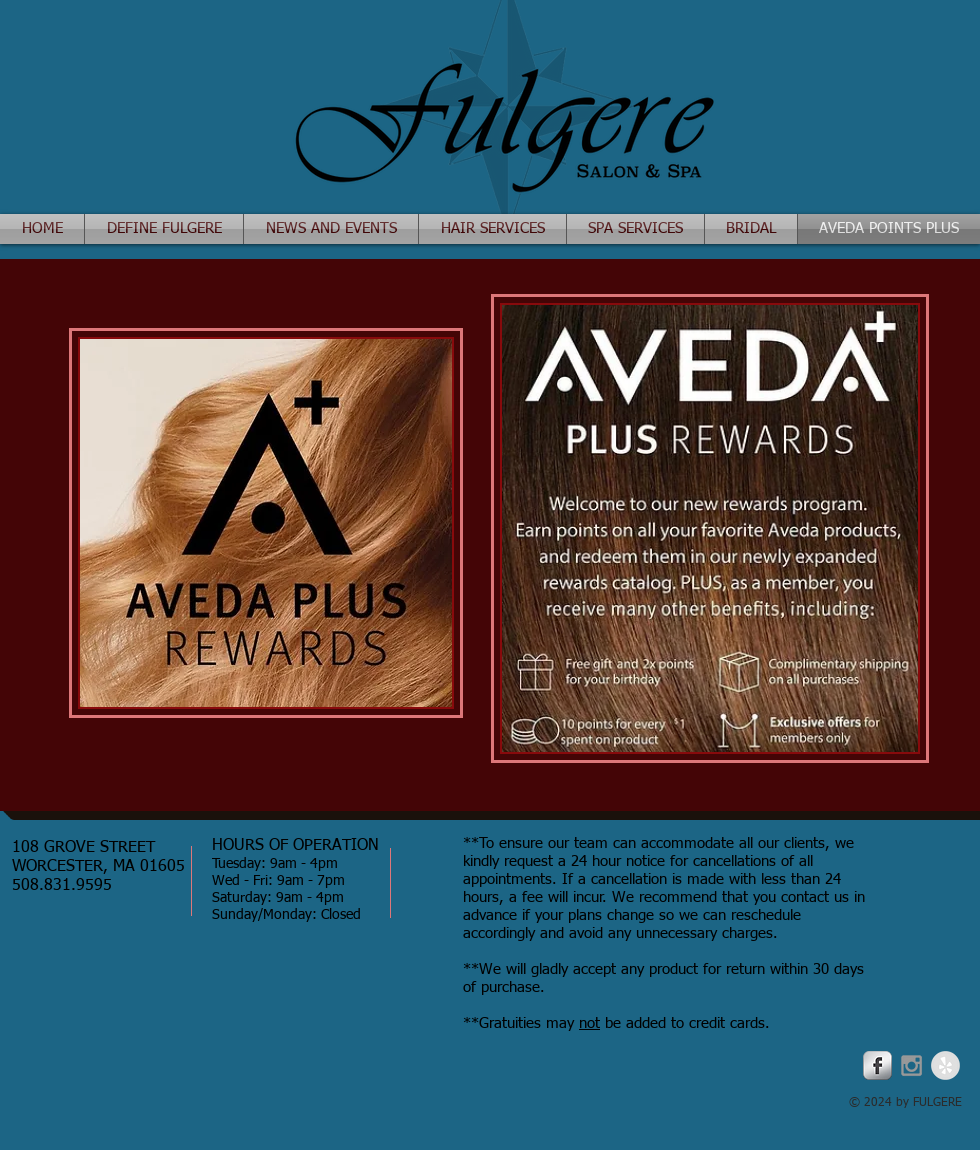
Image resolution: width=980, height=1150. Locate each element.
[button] (331, 229)
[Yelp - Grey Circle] (945, 1065)
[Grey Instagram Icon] (911, 1065)
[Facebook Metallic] (877, 1065)
